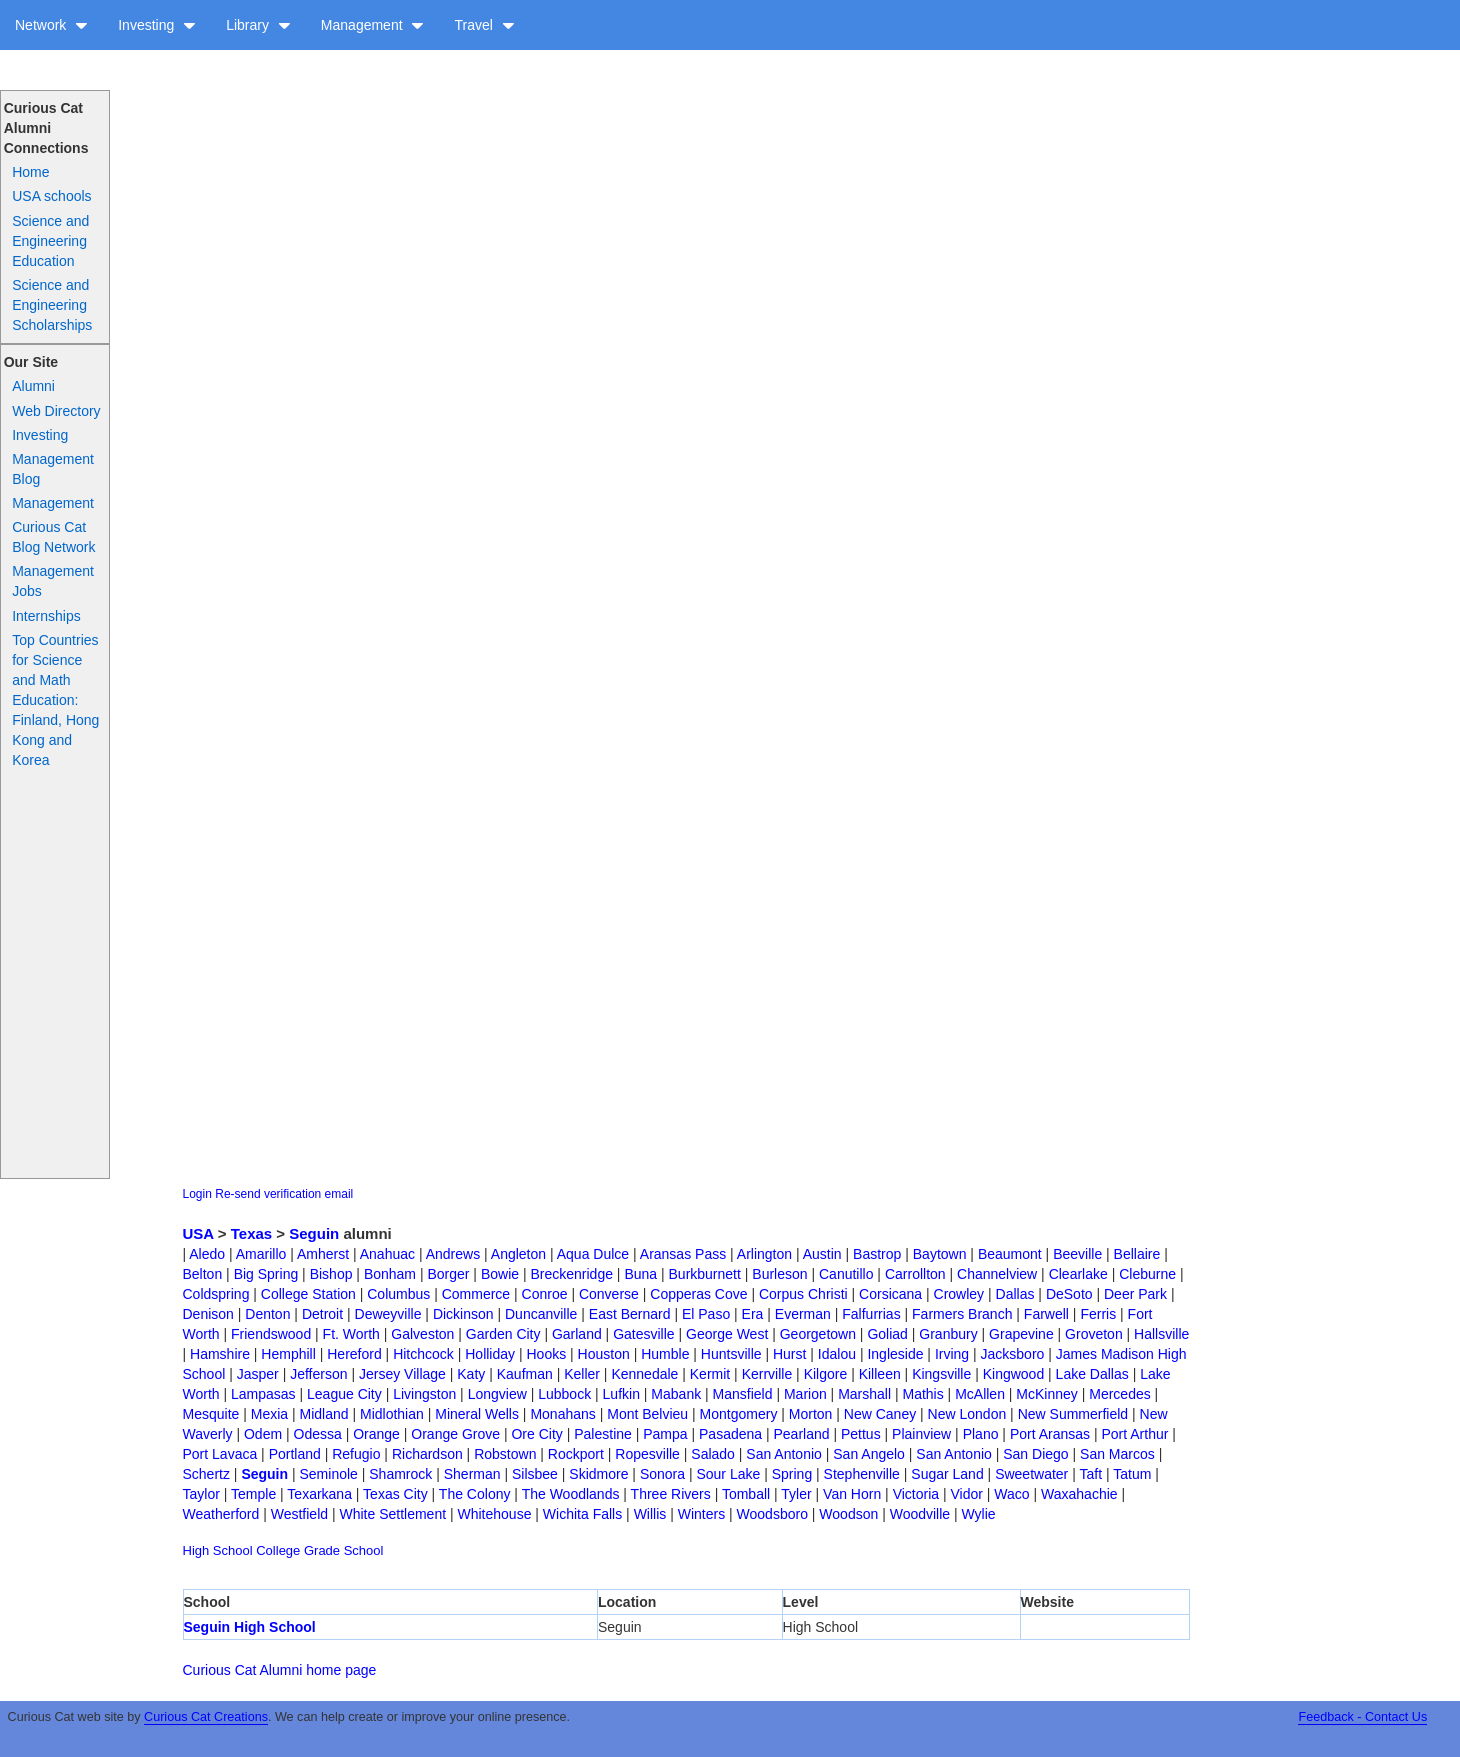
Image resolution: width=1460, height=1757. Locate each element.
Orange (376, 1434)
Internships (46, 616)
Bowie (500, 1274)
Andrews (453, 1254)
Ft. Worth (351, 1334)
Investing (157, 25)
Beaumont (1010, 1254)
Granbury (948, 1334)
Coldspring (216, 1294)
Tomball (746, 1494)
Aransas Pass (683, 1254)
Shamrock (400, 1474)
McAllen (980, 1394)
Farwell (1046, 1314)
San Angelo (869, 1454)
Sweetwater (1031, 1474)
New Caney (880, 1414)
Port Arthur (1134, 1434)
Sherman (472, 1474)
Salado (713, 1454)
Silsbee (535, 1474)
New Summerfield (1073, 1414)
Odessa (318, 1434)
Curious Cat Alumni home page (280, 1670)
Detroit (322, 1314)
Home (30, 172)
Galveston (422, 1334)
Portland (295, 1454)
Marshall (864, 1394)
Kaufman (525, 1374)
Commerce (476, 1294)
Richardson (427, 1454)
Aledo (207, 1254)
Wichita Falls (582, 1514)
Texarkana (319, 1494)
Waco (1011, 1494)
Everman (803, 1314)
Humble (665, 1354)
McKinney (1046, 1394)
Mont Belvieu (647, 1414)
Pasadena (730, 1434)
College (278, 1550)
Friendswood (271, 1334)
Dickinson (463, 1314)
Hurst (789, 1354)
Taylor (201, 1494)
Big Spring (266, 1274)
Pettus (861, 1434)
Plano (981, 1434)
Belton (203, 1274)
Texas (251, 1233)
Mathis (922, 1394)
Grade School (344, 1550)
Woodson (848, 1514)
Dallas (1015, 1294)
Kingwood (1014, 1374)
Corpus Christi (803, 1294)
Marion (805, 1394)
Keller (582, 1374)
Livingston (424, 1394)
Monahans (562, 1414)
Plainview (921, 1434)
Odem (263, 1434)
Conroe (545, 1294)
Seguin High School (250, 1627)
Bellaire (1137, 1254)
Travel (484, 25)
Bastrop (877, 1254)
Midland (324, 1414)
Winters (701, 1514)
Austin (822, 1254)
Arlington (764, 1254)
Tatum (1132, 1474)
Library (258, 25)
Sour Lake (728, 1474)
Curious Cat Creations (206, 1717)
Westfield (299, 1514)
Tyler (796, 1494)
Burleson (779, 1274)
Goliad (887, 1334)
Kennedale (644, 1374)
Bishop (331, 1274)
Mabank (676, 1394)
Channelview (997, 1274)
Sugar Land (947, 1474)
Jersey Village (402, 1374)
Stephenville (862, 1474)
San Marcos (1117, 1454)
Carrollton (915, 1274)
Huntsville (731, 1354)
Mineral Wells (477, 1414)
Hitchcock (423, 1354)
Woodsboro (772, 1514)
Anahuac (387, 1254)
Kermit (710, 1374)
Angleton (518, 1254)
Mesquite (211, 1414)
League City (344, 1394)
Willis (650, 1514)
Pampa (665, 1434)
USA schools (51, 196)
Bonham (390, 1274)
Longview (497, 1394)
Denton (267, 1314)
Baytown (940, 1254)
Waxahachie (1079, 1494)
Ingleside (895, 1354)
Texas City (395, 1494)
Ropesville (647, 1454)
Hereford (354, 1354)
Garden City (503, 1334)
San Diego (1035, 1454)
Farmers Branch (962, 1314)
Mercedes (1119, 1394)
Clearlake (1078, 1274)
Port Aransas (1050, 1434)
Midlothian (392, 1414)
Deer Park (1135, 1294)
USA (198, 1233)
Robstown (505, 1454)
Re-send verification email (284, 1194)
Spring (792, 1474)
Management (373, 25)
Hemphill (288, 1354)
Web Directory (56, 411)
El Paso (706, 1314)
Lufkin (621, 1394)
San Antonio (784, 1454)
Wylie (979, 1514)
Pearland (802, 1434)
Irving (952, 1354)
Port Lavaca (220, 1454)
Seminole (328, 1474)
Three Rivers (671, 1494)
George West (727, 1334)
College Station (308, 1294)
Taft (1090, 1474)
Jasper (258, 1374)
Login (197, 1194)
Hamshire (220, 1354)
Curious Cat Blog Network (53, 537)
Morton (811, 1414)
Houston (604, 1354)
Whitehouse (494, 1514)
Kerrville (767, 1374)
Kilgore (826, 1374)
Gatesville (643, 1334)
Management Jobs (53, 581)
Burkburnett (705, 1274)
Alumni (33, 386)
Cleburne (1147, 1274)
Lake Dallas (1092, 1374)
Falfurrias (871, 1314)
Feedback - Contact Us (1362, 1717)
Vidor (967, 1494)
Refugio (356, 1454)
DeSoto (1069, 1294)
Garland (577, 1334)
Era (753, 1314)
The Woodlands (571, 1494)
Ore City (536, 1434)
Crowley (959, 1294)
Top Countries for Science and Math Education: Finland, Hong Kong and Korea (55, 700)
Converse (609, 1294)
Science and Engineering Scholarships (52, 305)
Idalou (837, 1354)
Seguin (314, 1233)
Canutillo (846, 1274)
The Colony (475, 1494)
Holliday (490, 1354)
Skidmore (598, 1474)
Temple (253, 1494)
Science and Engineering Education (50, 241)
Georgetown (818, 1334)
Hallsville (1161, 1334)
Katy (471, 1374)
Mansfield (743, 1394)
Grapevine (1021, 1334)
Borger (448, 1274)
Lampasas (263, 1394)
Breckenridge (571, 1274)
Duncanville (541, 1314)
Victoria (916, 1494)
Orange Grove (455, 1434)
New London (967, 1414)
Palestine (603, 1434)
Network (51, 25)
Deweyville (388, 1314)
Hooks (546, 1354)
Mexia (269, 1414)
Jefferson (318, 1374)
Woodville (920, 1514)
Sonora (662, 1474)
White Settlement (392, 1514)
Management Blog (53, 469)
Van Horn (852, 1494)
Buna (640, 1274)
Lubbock (564, 1394)
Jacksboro (1013, 1354)
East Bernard (630, 1314)
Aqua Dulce (593, 1254)
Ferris (1098, 1314)
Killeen (880, 1374)
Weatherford (221, 1514)
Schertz (206, 1474)
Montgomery (739, 1414)
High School (218, 1550)
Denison (208, 1314)
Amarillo (261, 1254)
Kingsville (941, 1374)
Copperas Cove (698, 1294)
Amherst (323, 1254)
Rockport (576, 1454)
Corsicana (890, 1294)
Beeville (1077, 1254)
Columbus (398, 1294)
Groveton (1094, 1334)
